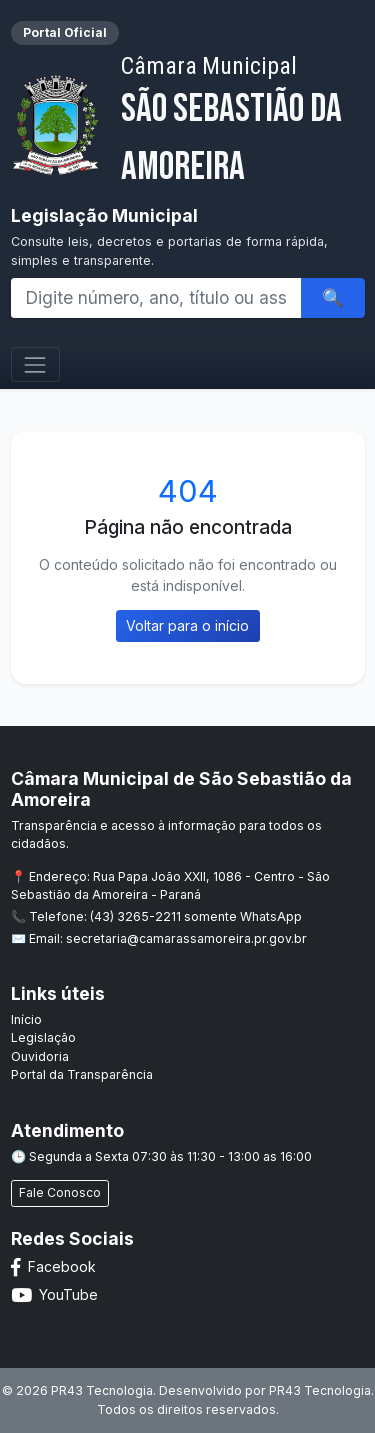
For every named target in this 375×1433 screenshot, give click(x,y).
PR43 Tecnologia (320, 1390)
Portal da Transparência (82, 1074)
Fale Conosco (60, 1192)
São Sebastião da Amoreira (242, 121)
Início (26, 1019)
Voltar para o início (187, 625)
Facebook (53, 1266)
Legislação (43, 1037)
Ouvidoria (40, 1056)
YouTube (54, 1294)
